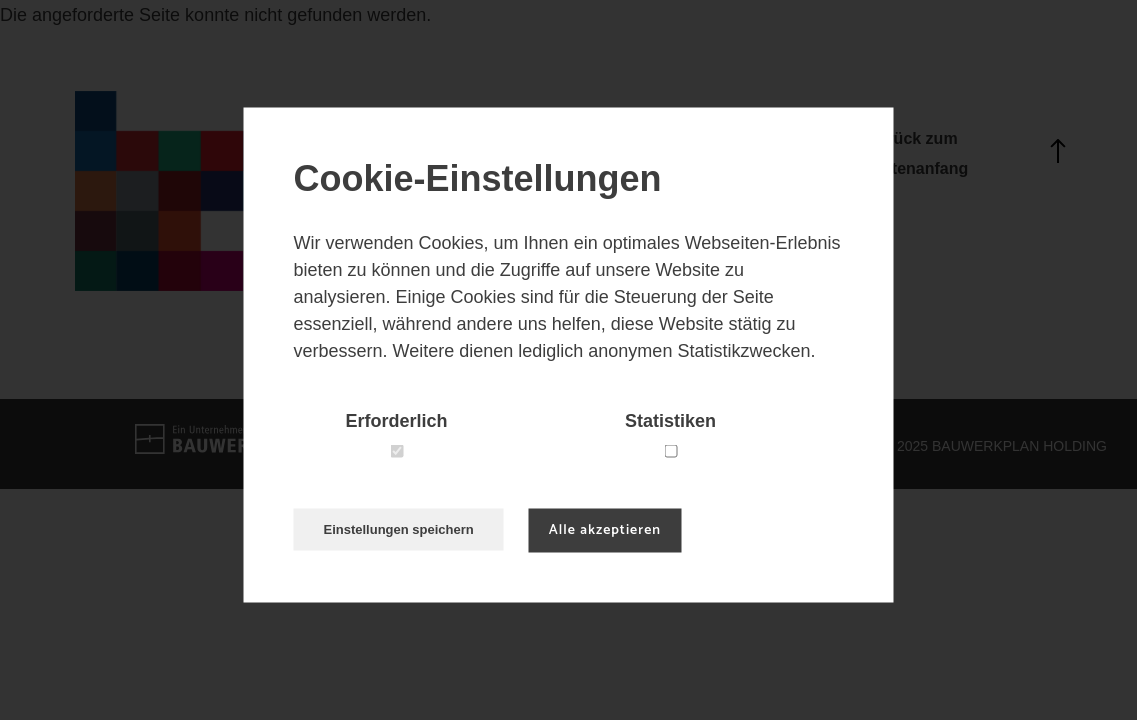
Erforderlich (396, 421)
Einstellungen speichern (399, 529)
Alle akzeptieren (605, 530)
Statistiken (670, 421)
